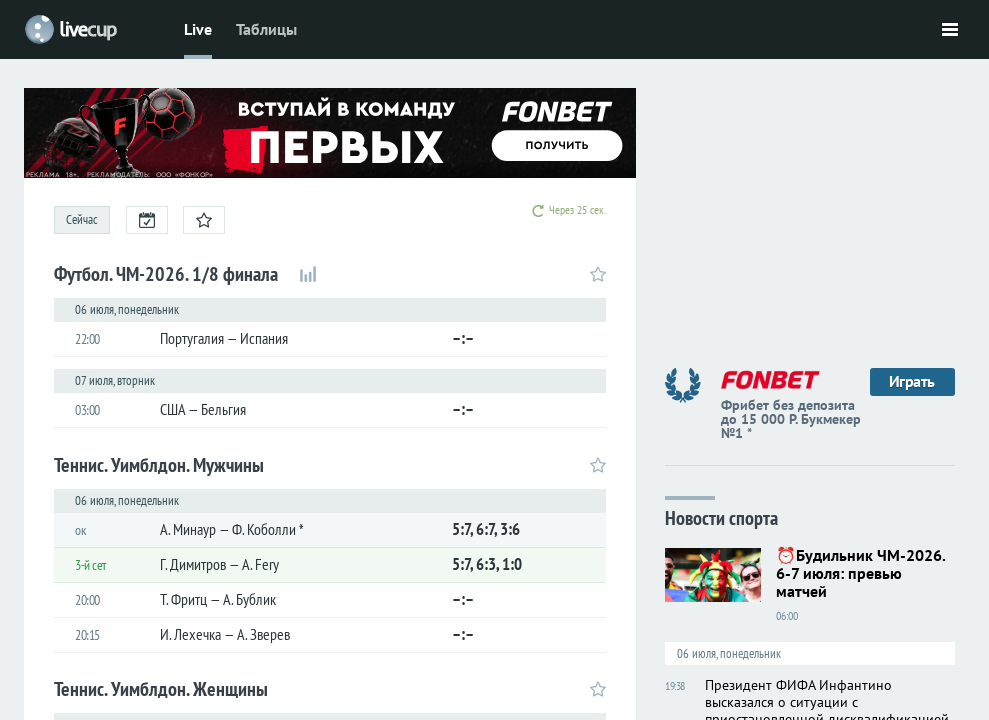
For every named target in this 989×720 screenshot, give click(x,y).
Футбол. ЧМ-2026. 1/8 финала (166, 274)
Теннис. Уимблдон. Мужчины (159, 465)
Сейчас (82, 219)
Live (198, 29)
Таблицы (266, 29)
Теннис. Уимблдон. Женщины (161, 689)
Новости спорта (721, 516)
